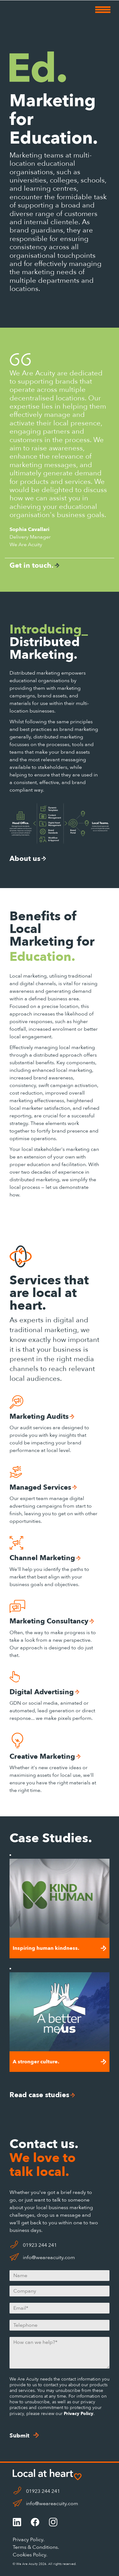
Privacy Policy (78, 2414)
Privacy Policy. (28, 2539)
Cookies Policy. (30, 2554)
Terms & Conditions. (36, 2547)
